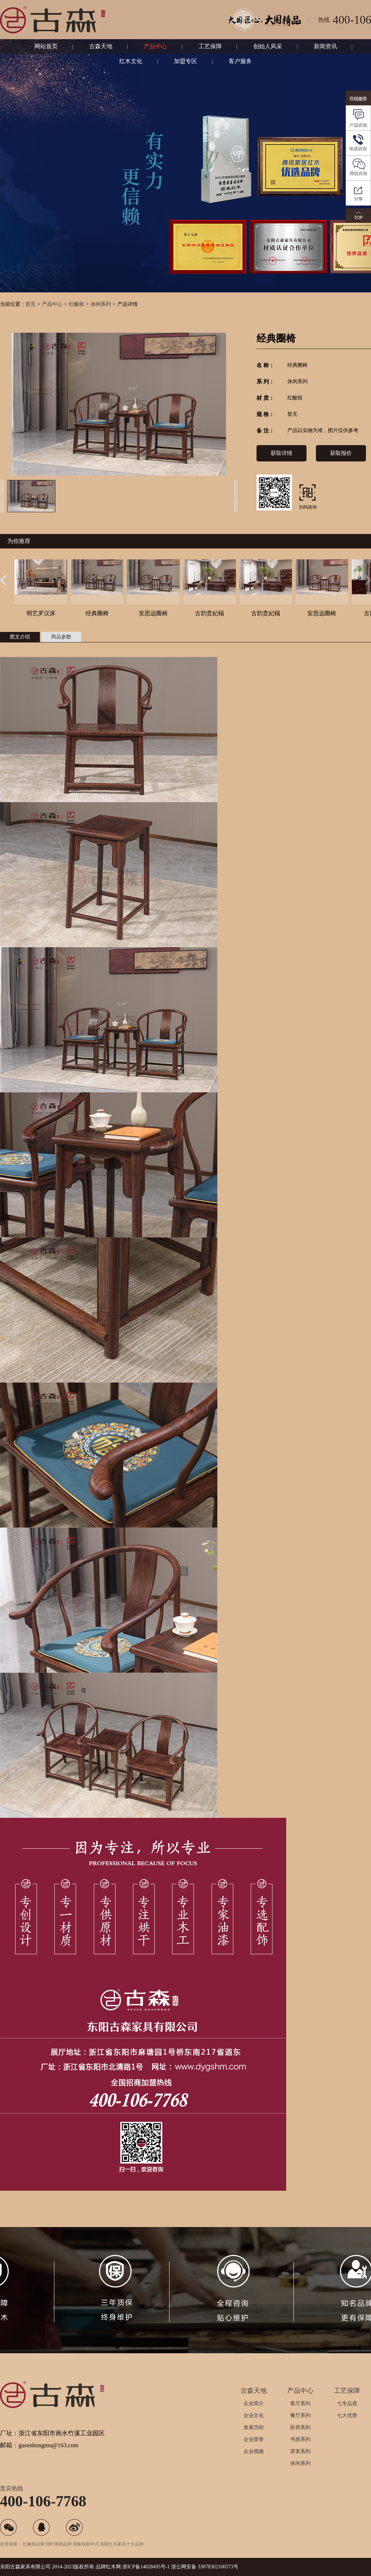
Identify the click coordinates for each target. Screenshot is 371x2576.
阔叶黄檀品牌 (59, 2544)
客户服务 (240, 61)
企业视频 (253, 2451)
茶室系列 (300, 2451)
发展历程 (253, 2427)
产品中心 (155, 46)
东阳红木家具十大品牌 (121, 2544)
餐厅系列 (300, 2415)
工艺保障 (210, 46)
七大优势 (347, 2415)
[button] (3, 580)
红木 (111, 2566)
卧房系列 (300, 2427)
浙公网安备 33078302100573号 (204, 2566)
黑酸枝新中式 (86, 2544)
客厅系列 (300, 2403)
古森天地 (100, 46)
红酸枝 (76, 304)
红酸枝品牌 (34, 2544)
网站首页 (46, 46)
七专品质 (347, 2403)
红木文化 (130, 61)
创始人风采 (267, 46)
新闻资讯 (325, 46)
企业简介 (253, 2403)
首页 (30, 304)
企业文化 (253, 2415)
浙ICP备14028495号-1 (146, 2566)
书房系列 (300, 2439)
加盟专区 (185, 61)
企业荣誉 (253, 2439)
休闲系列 (101, 304)
